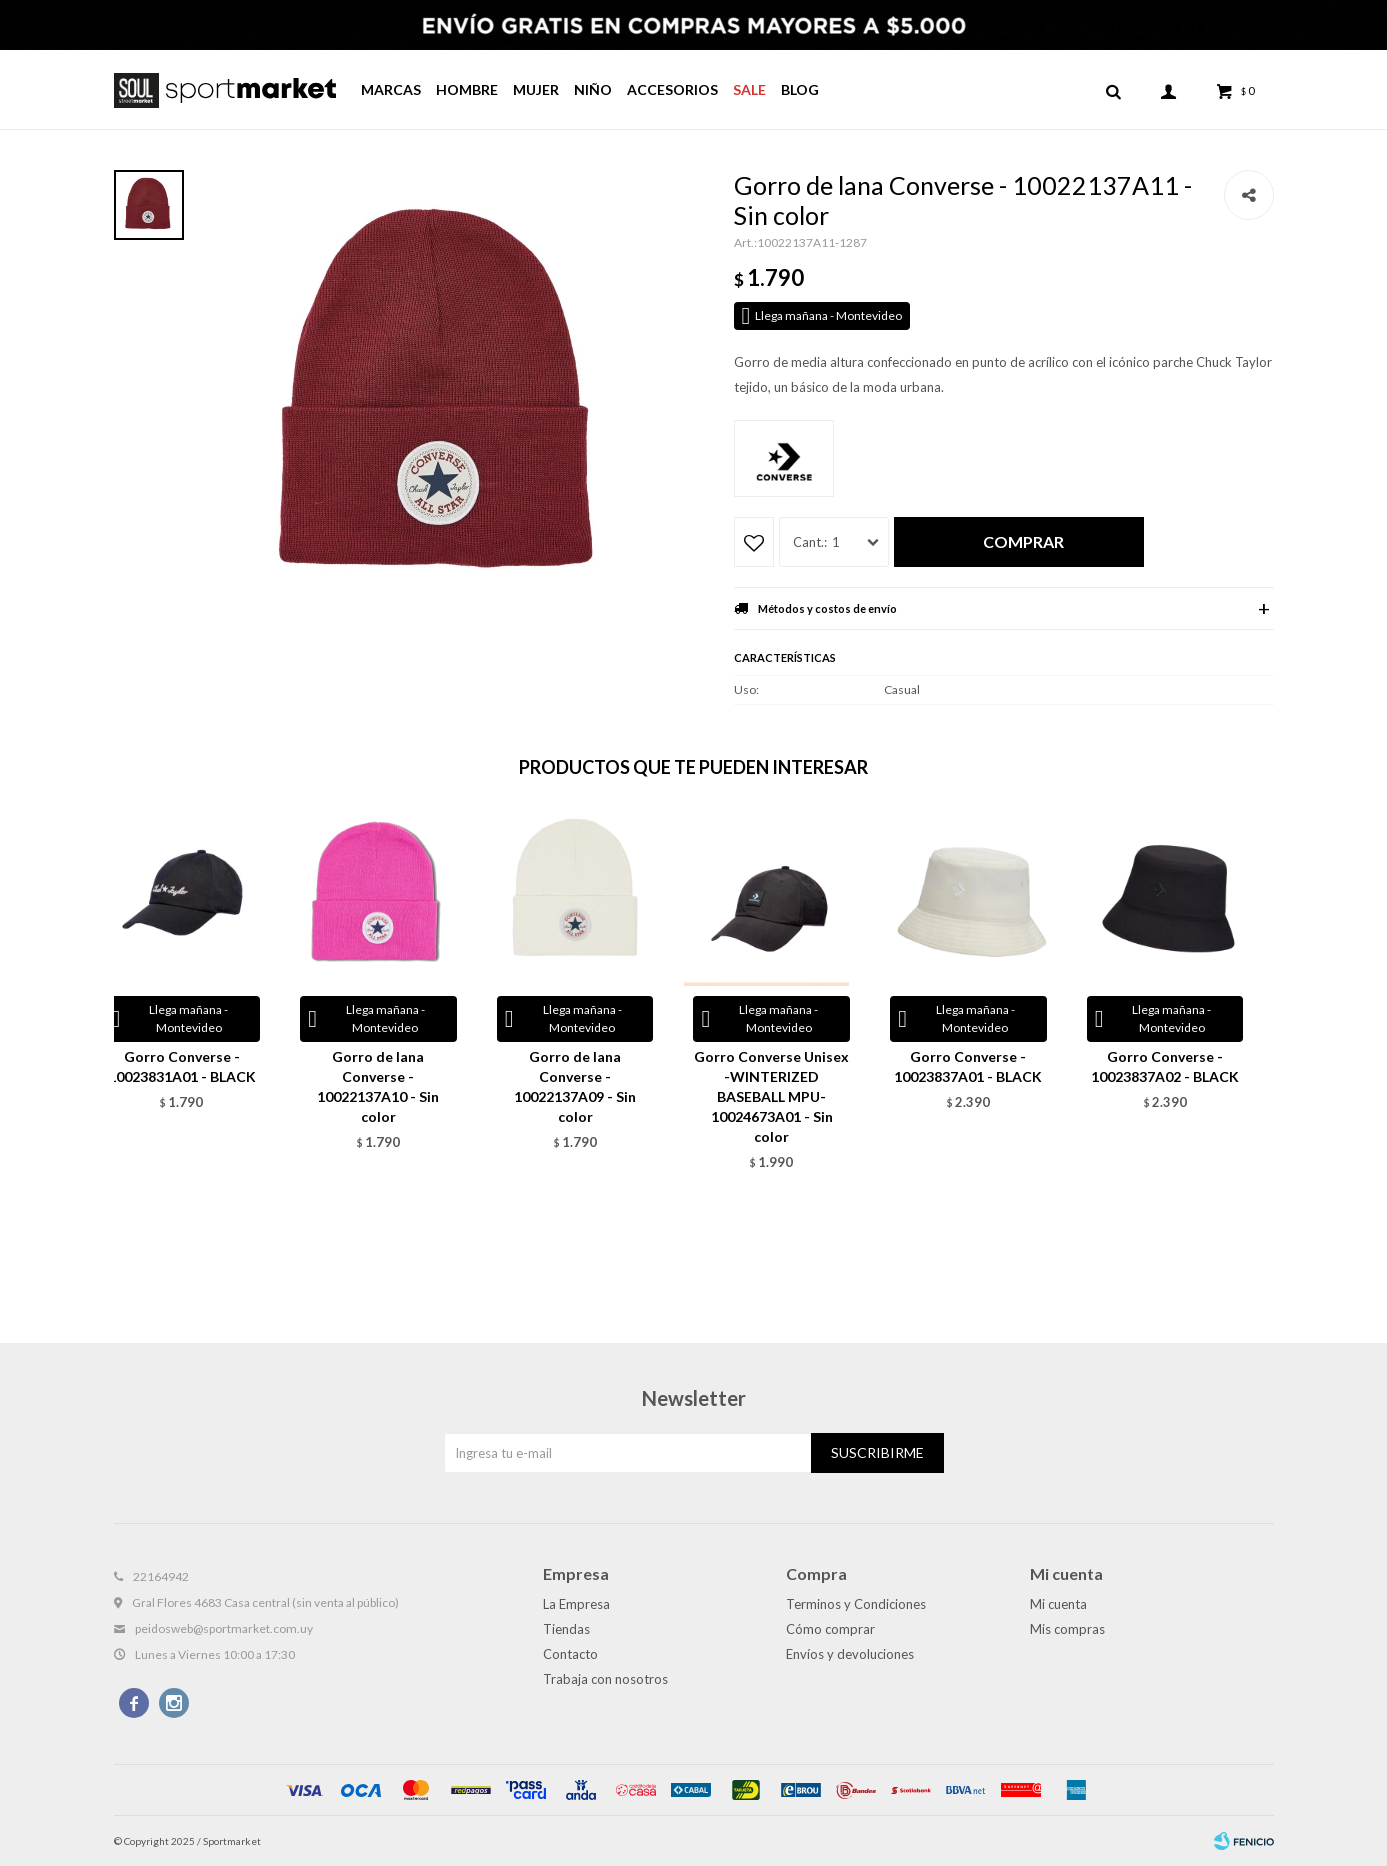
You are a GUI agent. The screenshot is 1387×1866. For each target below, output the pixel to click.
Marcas (391, 89)
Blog (800, 89)
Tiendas (566, 1629)
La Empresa (576, 1604)
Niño (593, 89)
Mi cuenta (1058, 1604)
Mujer (536, 89)
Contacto (570, 1654)
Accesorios (672, 89)
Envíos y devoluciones (850, 1654)
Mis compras (1067, 1629)
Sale (749, 89)
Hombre (467, 89)
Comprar (1023, 541)
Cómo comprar (830, 1629)
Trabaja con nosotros (605, 1679)
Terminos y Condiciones (856, 1604)
